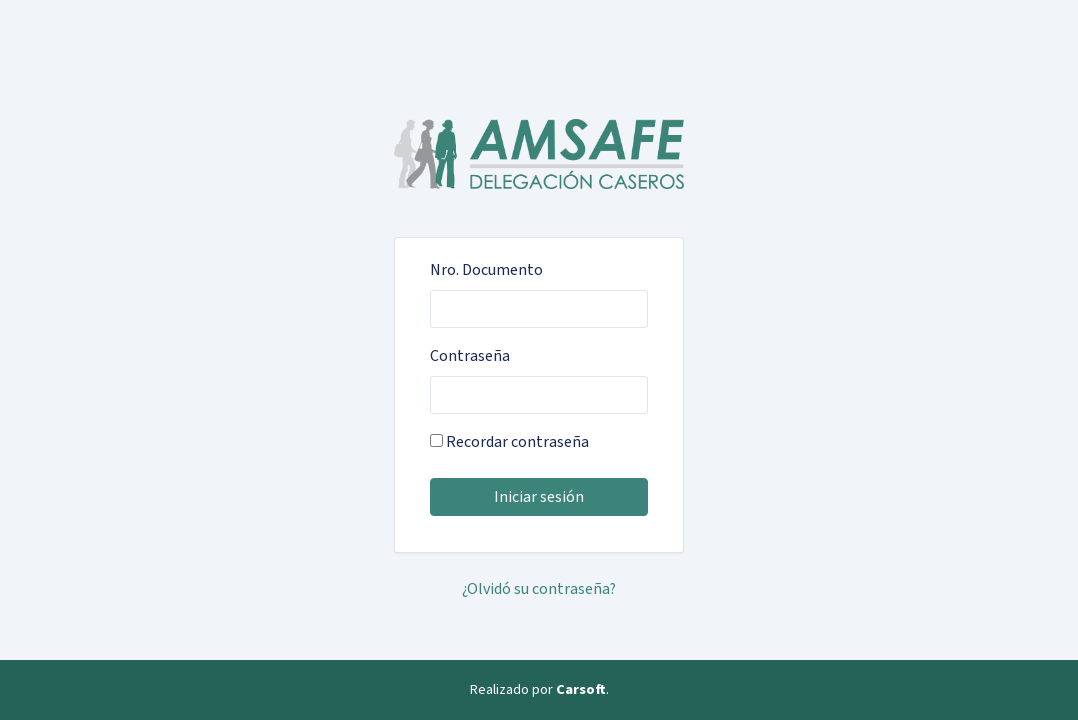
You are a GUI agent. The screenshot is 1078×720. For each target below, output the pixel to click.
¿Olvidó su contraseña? (539, 589)
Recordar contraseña (509, 442)
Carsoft (581, 689)
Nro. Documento (486, 270)
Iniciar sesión (539, 497)
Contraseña (470, 356)
